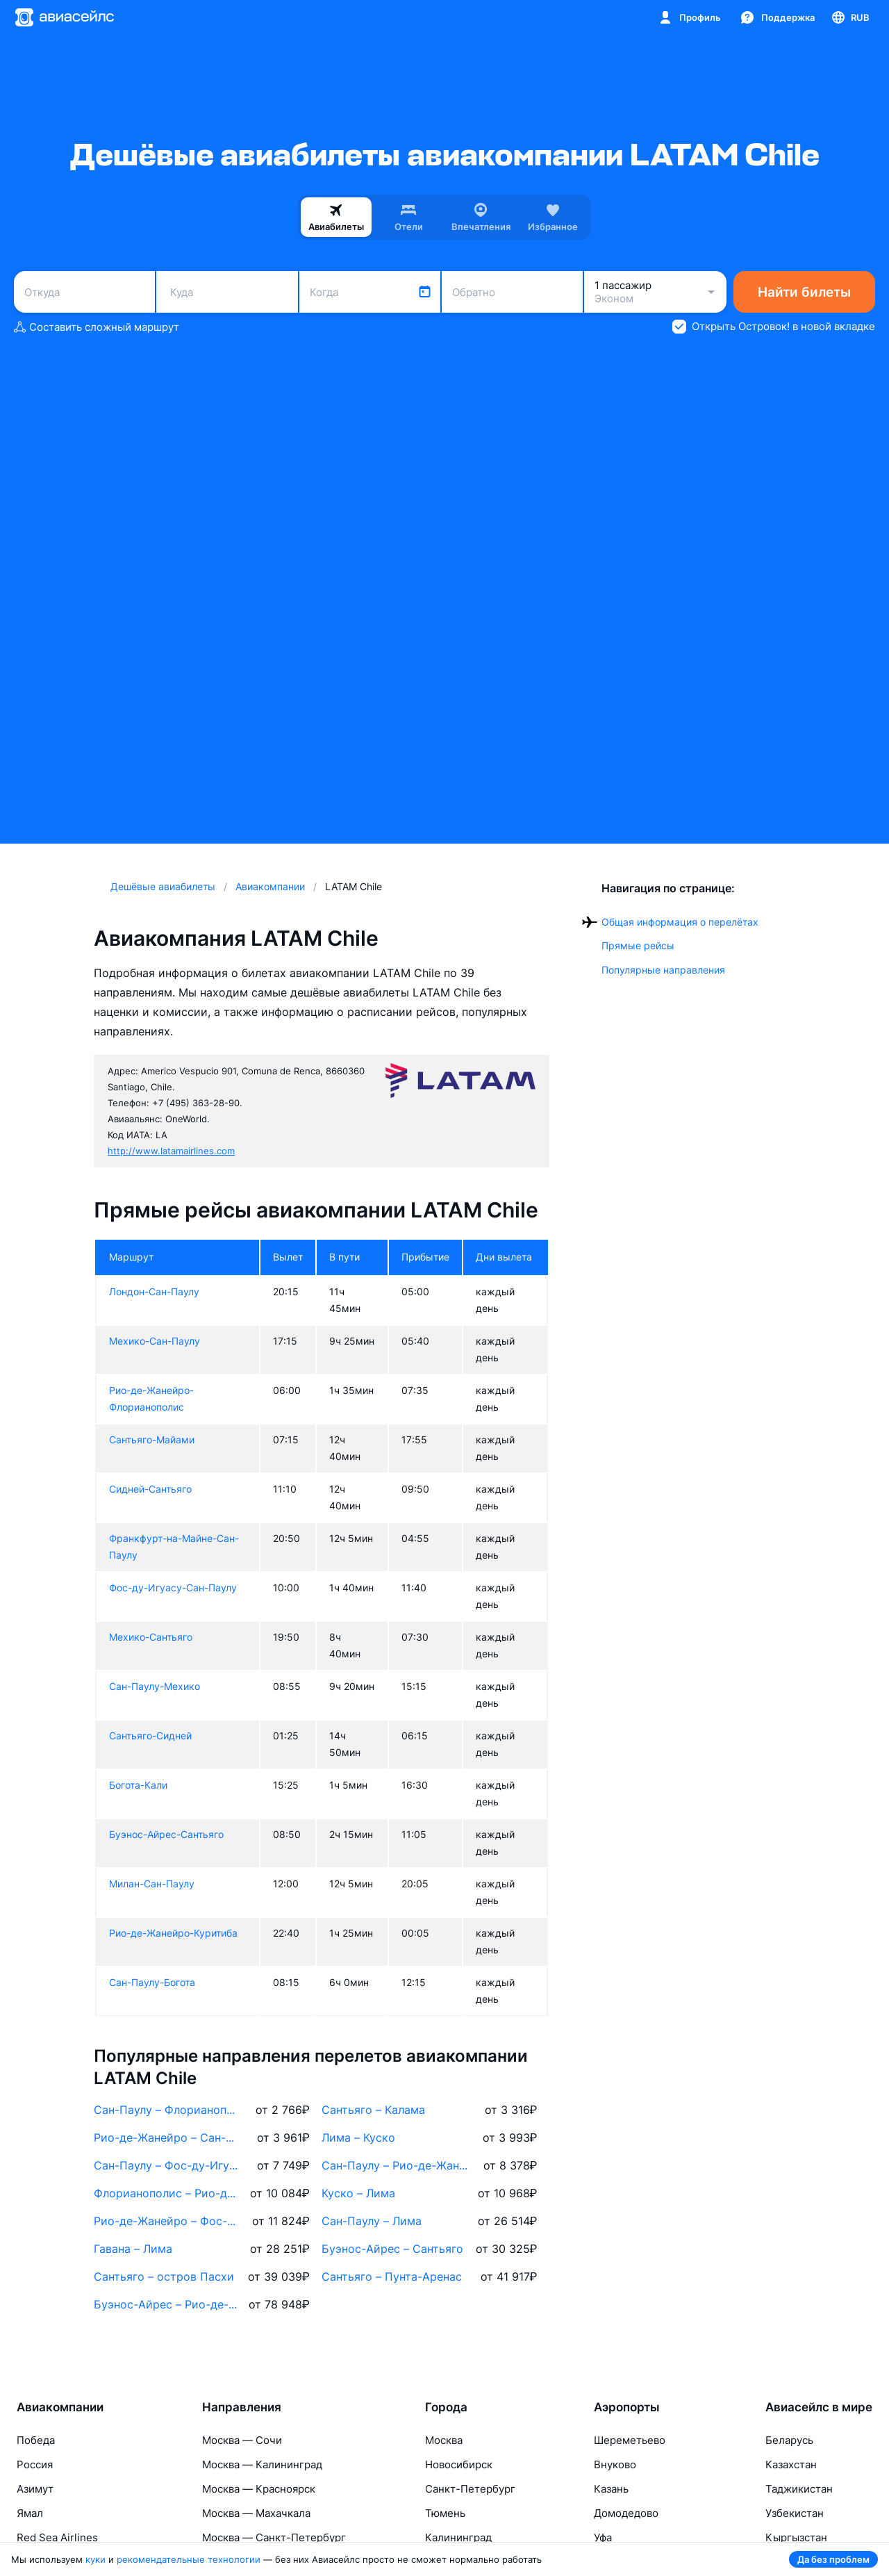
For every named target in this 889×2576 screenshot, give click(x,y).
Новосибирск (458, 2464)
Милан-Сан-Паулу (151, 1883)
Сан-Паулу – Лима (372, 2221)
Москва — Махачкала (256, 2513)
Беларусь (789, 2440)
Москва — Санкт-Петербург (274, 2537)
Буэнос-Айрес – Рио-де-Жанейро (167, 2304)
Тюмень (445, 2513)
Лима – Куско (358, 2137)
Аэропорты (627, 2407)
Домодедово (626, 2513)
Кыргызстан (796, 2537)
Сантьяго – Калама (373, 2110)
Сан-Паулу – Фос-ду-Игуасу (167, 2165)
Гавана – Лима (133, 2249)
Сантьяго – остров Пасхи (164, 2276)
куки (95, 2559)
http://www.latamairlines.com (171, 1150)
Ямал (30, 2513)
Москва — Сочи (242, 2440)
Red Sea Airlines (57, 2537)
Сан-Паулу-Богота (152, 1982)
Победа (36, 2440)
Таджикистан (799, 2488)
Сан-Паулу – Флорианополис (167, 2110)
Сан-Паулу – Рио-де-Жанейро (395, 2165)
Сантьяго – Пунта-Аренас (392, 2276)
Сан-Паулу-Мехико (154, 1686)
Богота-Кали (138, 1785)
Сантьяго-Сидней (150, 1735)
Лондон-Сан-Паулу (154, 1291)
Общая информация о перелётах (679, 922)
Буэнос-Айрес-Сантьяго (166, 1834)
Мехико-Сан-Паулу (154, 1341)
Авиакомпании (60, 2407)
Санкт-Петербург (470, 2488)
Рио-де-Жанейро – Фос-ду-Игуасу (167, 2221)
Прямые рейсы (637, 945)
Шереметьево (629, 2440)
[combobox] (84, 292)
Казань (611, 2488)
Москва (444, 2440)
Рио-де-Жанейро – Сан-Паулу (167, 2137)
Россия (35, 2464)
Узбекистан (794, 2513)
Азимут (35, 2488)
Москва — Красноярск (258, 2488)
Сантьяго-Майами (151, 1439)
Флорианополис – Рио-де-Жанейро (167, 2193)
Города (446, 2407)
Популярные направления (663, 970)
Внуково (615, 2464)
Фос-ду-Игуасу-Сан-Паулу (173, 1587)
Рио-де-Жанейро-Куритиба (173, 1933)
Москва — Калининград (262, 2464)
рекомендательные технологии (188, 2559)
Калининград (458, 2537)
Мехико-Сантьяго (150, 1637)
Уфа (603, 2537)
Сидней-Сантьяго (150, 1489)
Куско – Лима (358, 2193)
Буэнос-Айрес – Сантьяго (392, 2249)
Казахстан (791, 2464)
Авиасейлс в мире (818, 2407)
